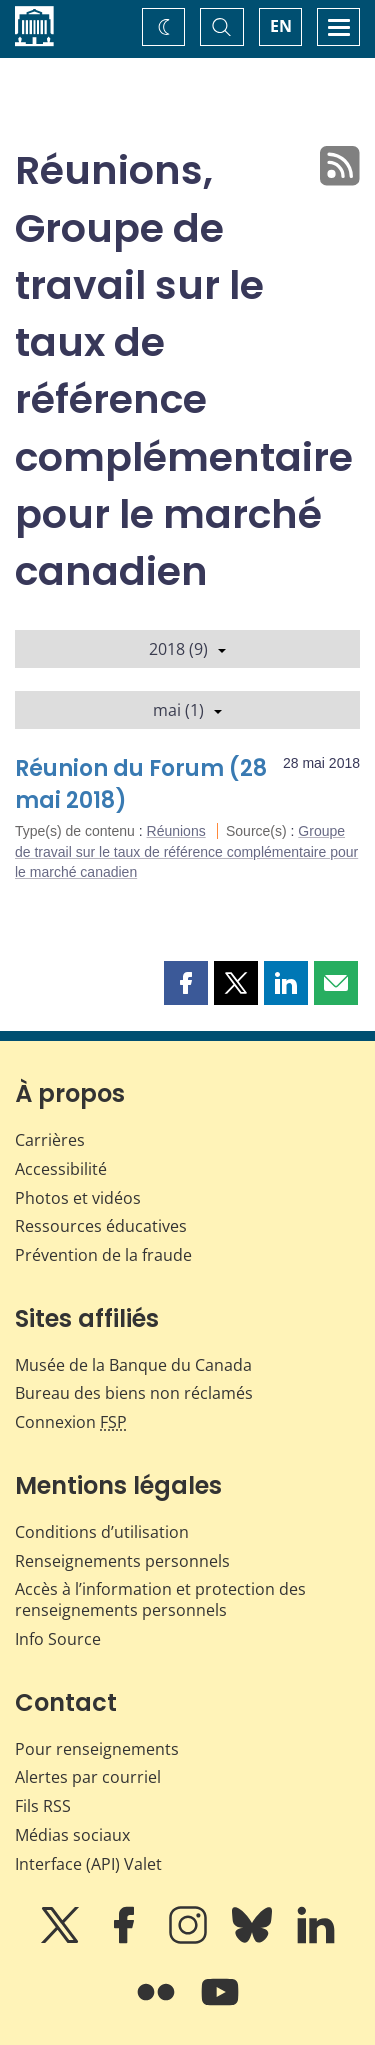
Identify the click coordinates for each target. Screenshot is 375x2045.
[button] (186, 983)
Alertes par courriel (88, 1777)
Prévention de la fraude (103, 1255)
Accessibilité (61, 1169)
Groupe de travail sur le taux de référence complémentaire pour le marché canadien (186, 851)
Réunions (176, 831)
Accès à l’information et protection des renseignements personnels (160, 1599)
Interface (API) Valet (88, 1864)
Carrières (50, 1140)
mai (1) (187, 710)
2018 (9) (187, 649)
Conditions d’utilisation (102, 1532)
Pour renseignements (97, 1749)
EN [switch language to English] (281, 26)
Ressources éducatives (101, 1226)
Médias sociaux (72, 1835)
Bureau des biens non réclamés (134, 1393)
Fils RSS (43, 1806)
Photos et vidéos (78, 1198)
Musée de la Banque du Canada (133, 1365)
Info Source (58, 1639)
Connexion (71, 1422)
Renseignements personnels (122, 1561)
